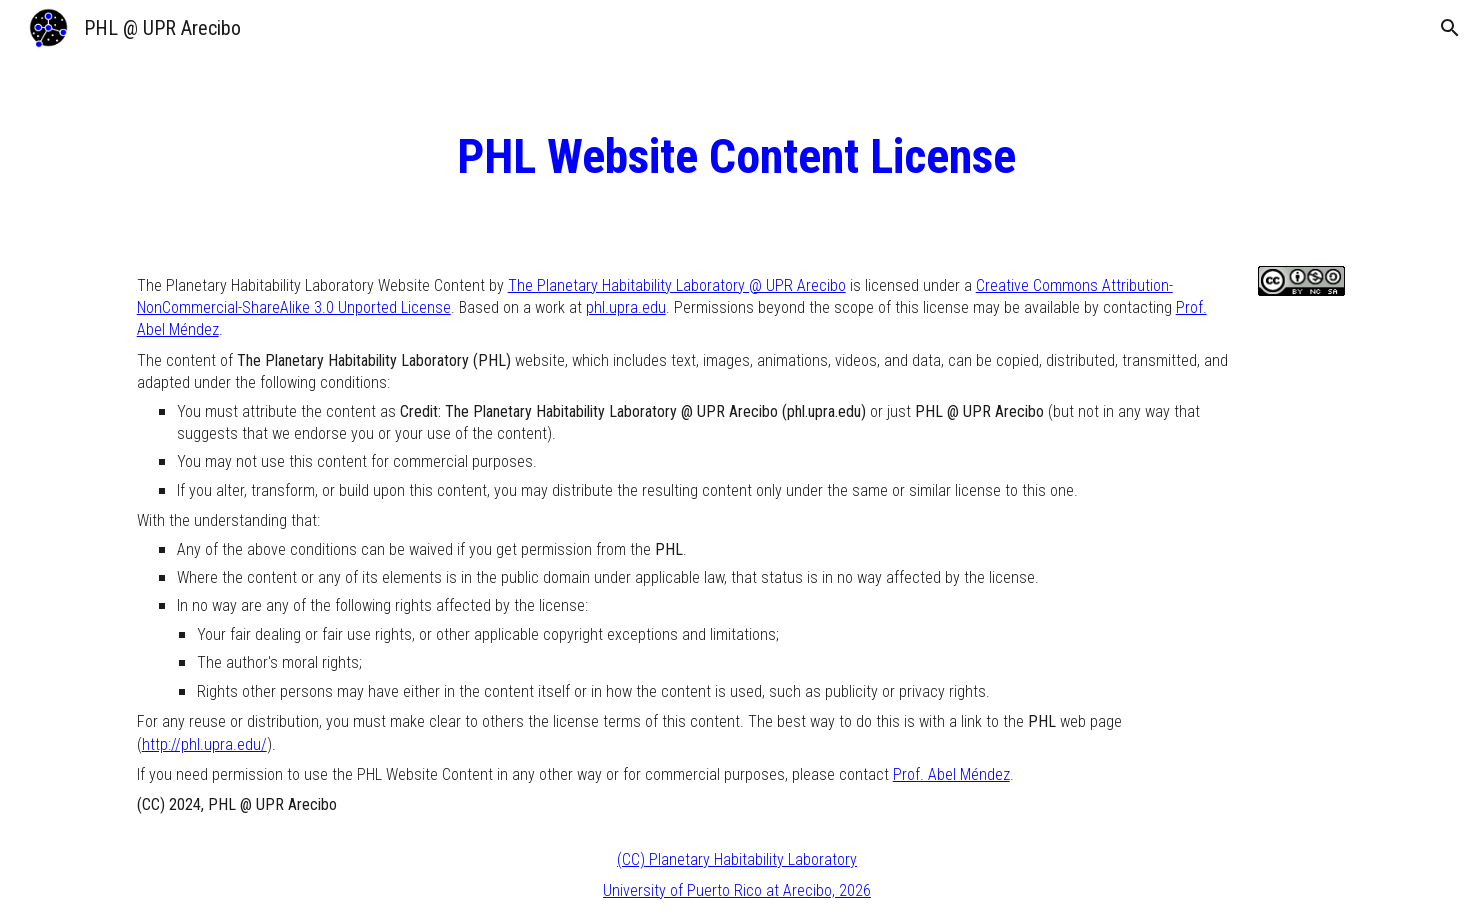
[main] (737, 157)
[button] (1450, 28)
